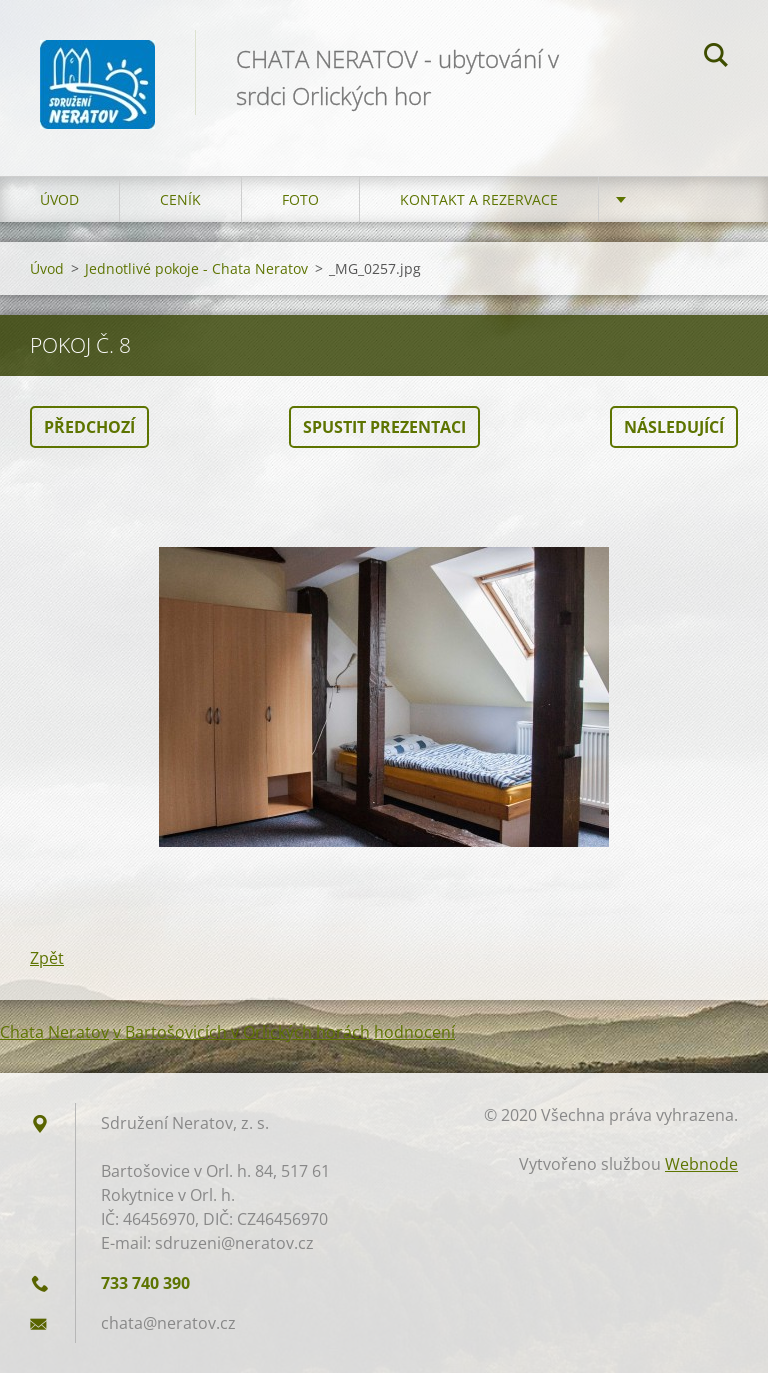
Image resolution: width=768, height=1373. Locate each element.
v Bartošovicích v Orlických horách (241, 1032)
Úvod (59, 199)
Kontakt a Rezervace (479, 199)
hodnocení (414, 1032)
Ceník (180, 199)
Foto (300, 199)
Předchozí (89, 427)
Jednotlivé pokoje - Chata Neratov (196, 268)
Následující (674, 427)
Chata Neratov (54, 1032)
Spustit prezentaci (384, 427)
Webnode (701, 1164)
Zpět (47, 958)
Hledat (716, 58)
